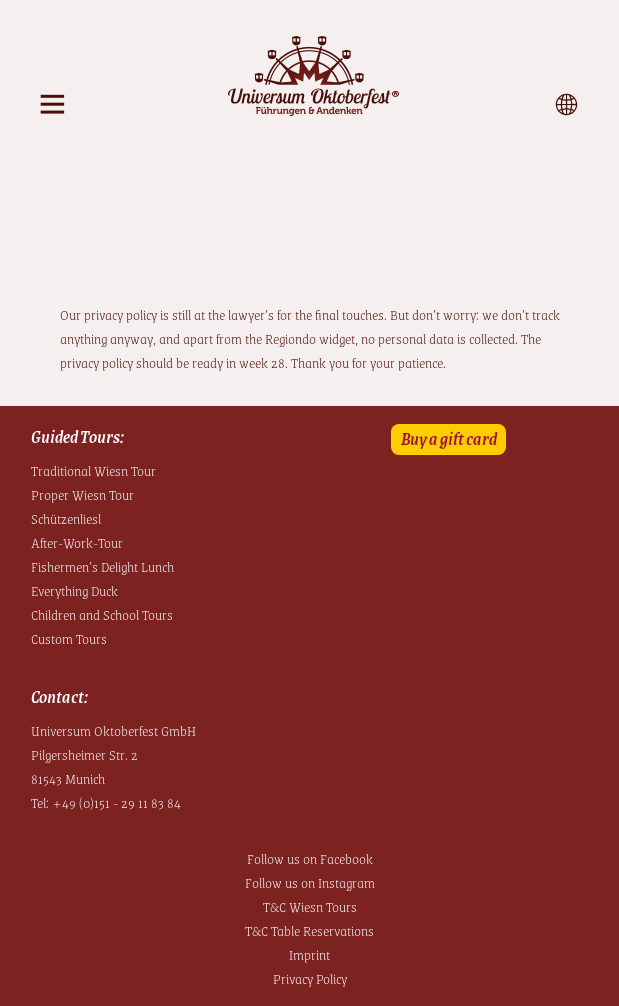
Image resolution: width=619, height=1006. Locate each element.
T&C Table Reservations (309, 930)
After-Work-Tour (77, 542)
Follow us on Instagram (310, 882)
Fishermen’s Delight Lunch (102, 566)
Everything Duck (74, 590)
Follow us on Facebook (310, 858)
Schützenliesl (66, 518)
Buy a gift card (449, 438)
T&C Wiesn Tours (310, 906)
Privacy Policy (310, 978)
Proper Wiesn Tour (82, 494)
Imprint (309, 954)
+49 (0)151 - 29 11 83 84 (116, 802)
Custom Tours (69, 638)
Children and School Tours (102, 614)
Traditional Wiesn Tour (93, 470)
